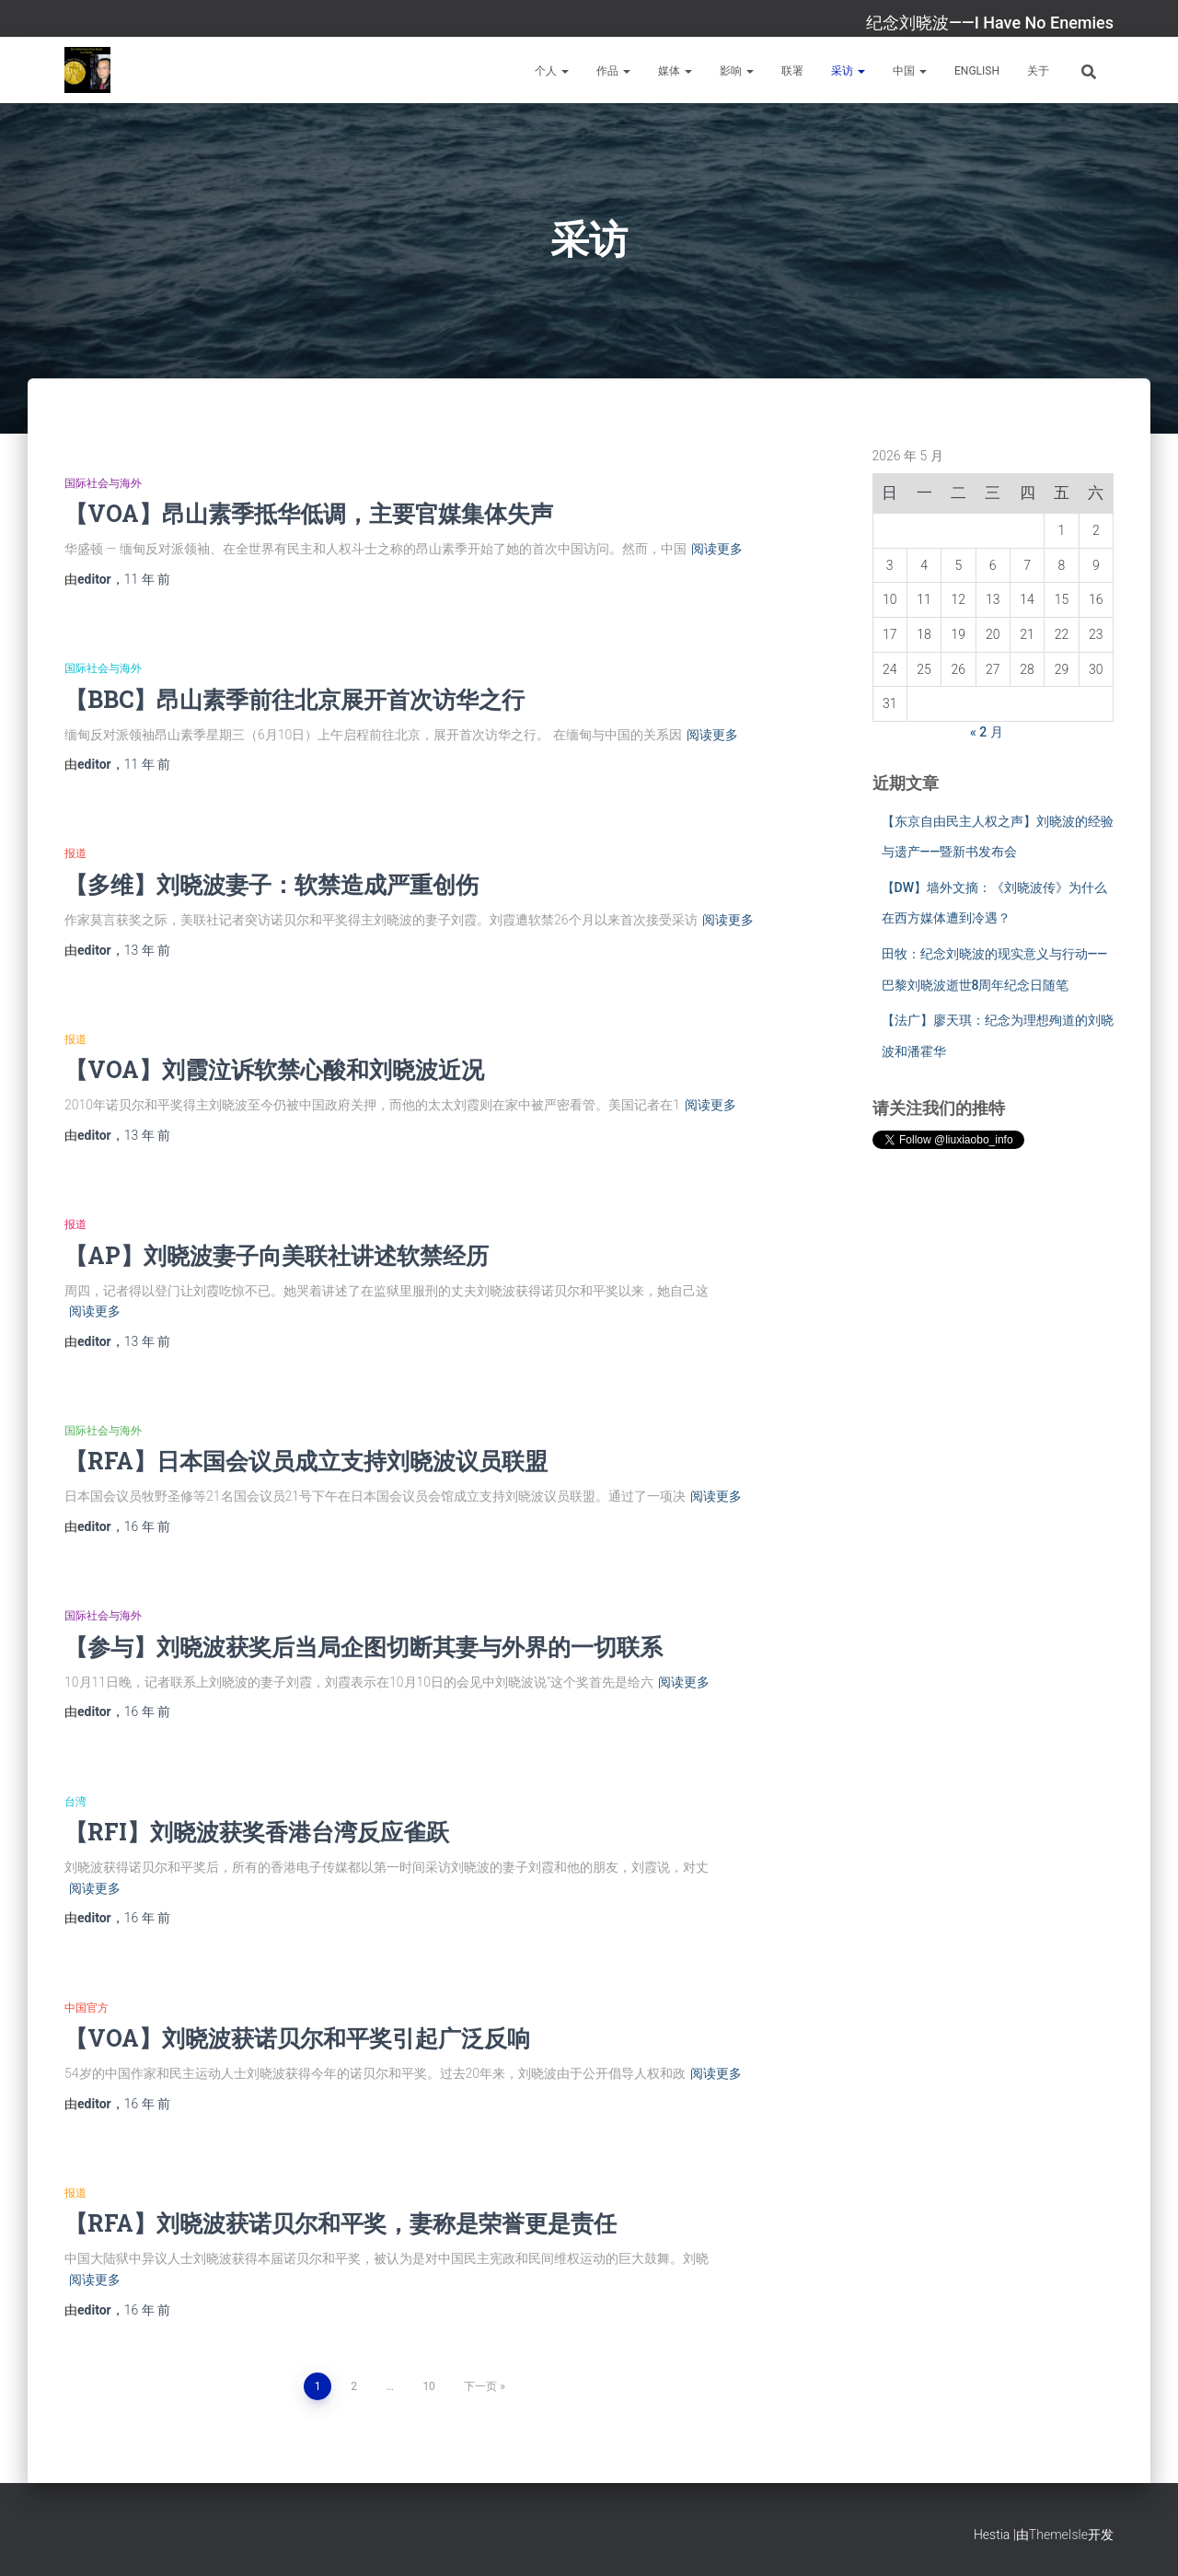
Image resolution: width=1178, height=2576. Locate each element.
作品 (613, 70)
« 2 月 (986, 732)
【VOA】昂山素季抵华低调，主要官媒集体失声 (308, 513)
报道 (75, 853)
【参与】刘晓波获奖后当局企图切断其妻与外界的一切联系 (363, 1646)
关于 (1038, 70)
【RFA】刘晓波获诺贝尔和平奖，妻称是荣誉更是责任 (340, 2223)
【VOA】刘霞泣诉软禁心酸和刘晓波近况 (274, 1069)
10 (428, 2386)
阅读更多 (717, 548)
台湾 (75, 1801)
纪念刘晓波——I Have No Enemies (990, 22)
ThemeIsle (1058, 2534)
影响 (737, 70)
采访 (848, 70)
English (976, 70)
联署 (792, 70)
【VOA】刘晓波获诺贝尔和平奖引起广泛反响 (297, 2038)
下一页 (480, 2386)
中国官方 (86, 2008)
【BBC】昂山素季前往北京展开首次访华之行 (294, 699)
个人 (552, 70)
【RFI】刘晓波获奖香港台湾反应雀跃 (256, 1831)
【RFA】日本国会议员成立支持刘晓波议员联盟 (306, 1460)
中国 (910, 70)
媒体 (675, 70)
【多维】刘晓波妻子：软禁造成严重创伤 (271, 884)
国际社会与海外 (103, 483)
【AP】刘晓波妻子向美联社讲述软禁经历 (276, 1255)
